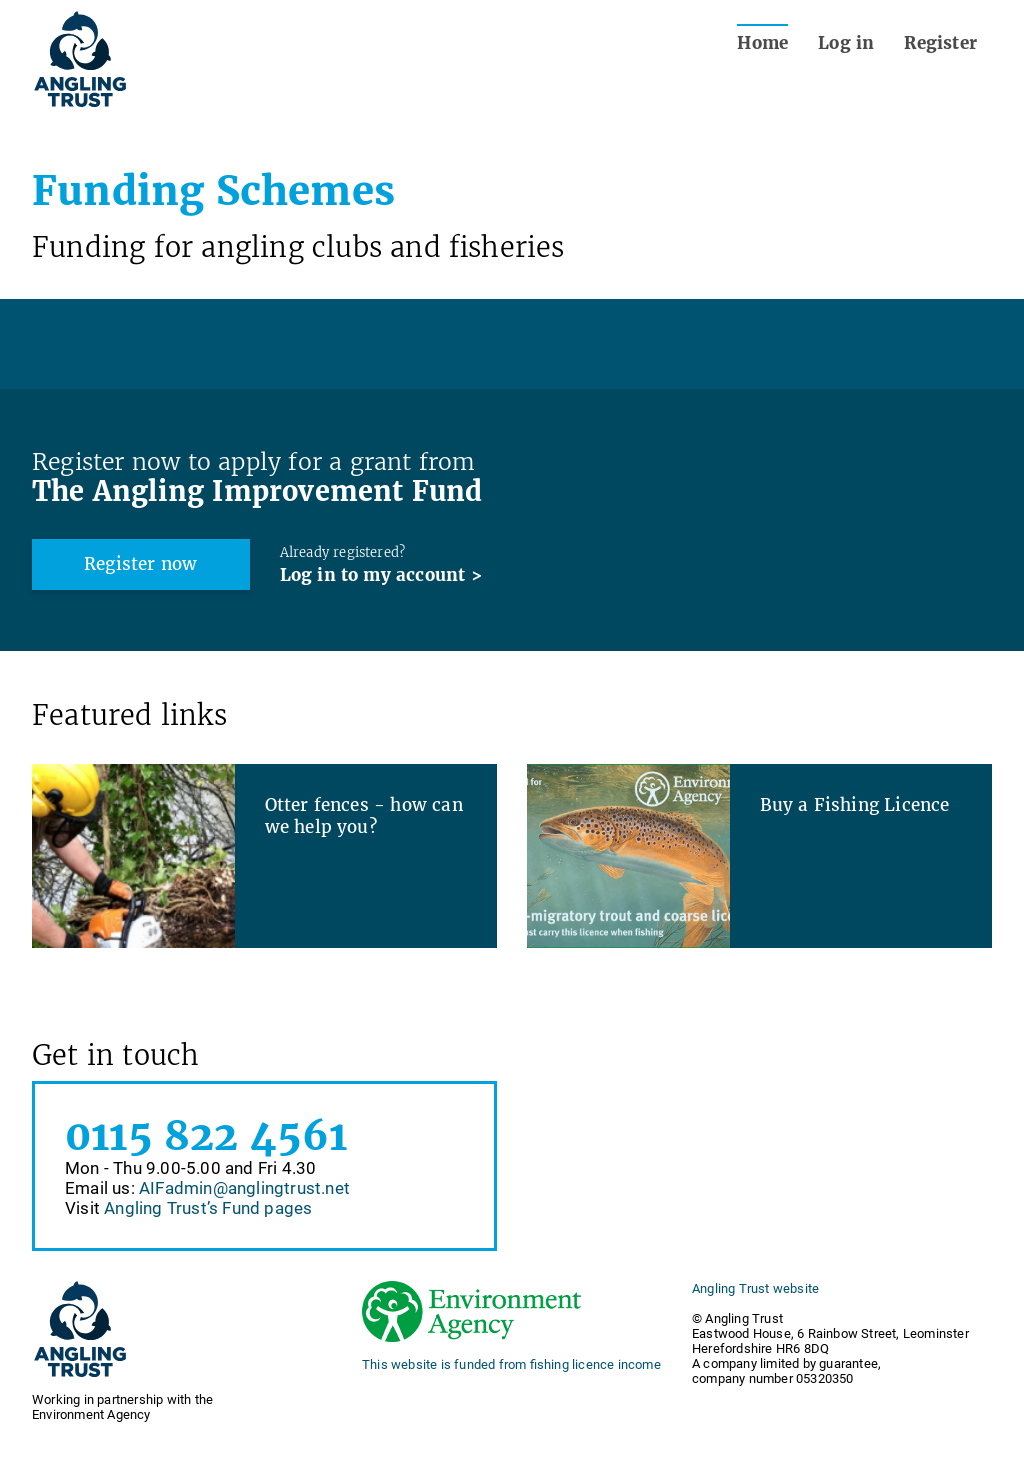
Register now (140, 564)
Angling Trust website (755, 1288)
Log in (846, 43)
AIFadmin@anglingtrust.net (244, 1188)
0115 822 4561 (206, 1136)
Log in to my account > (381, 575)
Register (940, 43)
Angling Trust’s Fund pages (208, 1208)
